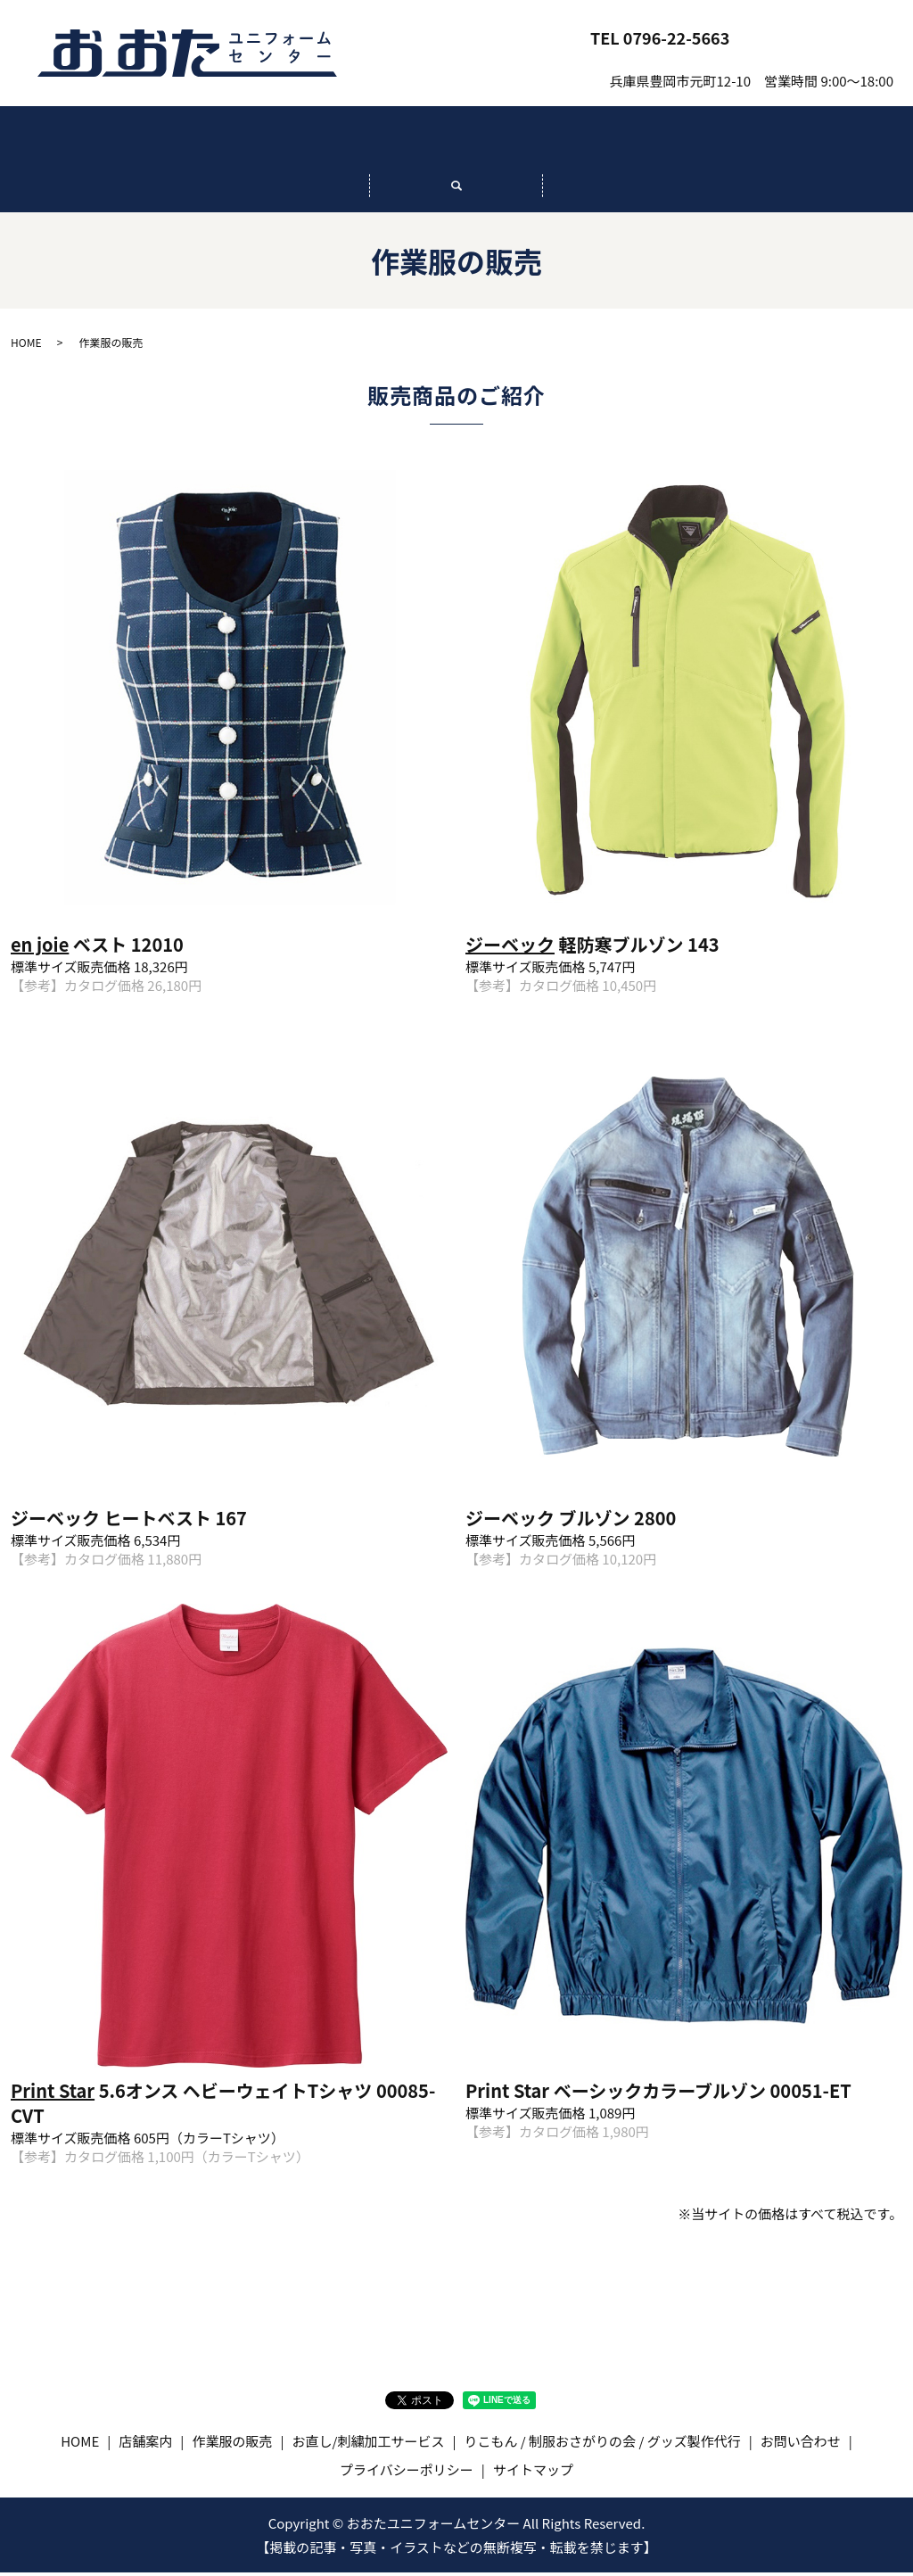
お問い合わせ (822, 36)
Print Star (53, 2095)
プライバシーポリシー (406, 2473)
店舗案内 (282, 143)
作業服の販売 (456, 143)
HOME (107, 143)
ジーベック (510, 949)
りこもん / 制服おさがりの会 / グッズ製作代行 (806, 142)
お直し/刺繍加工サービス (631, 143)
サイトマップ (533, 2473)
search (456, 198)
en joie (40, 949)
